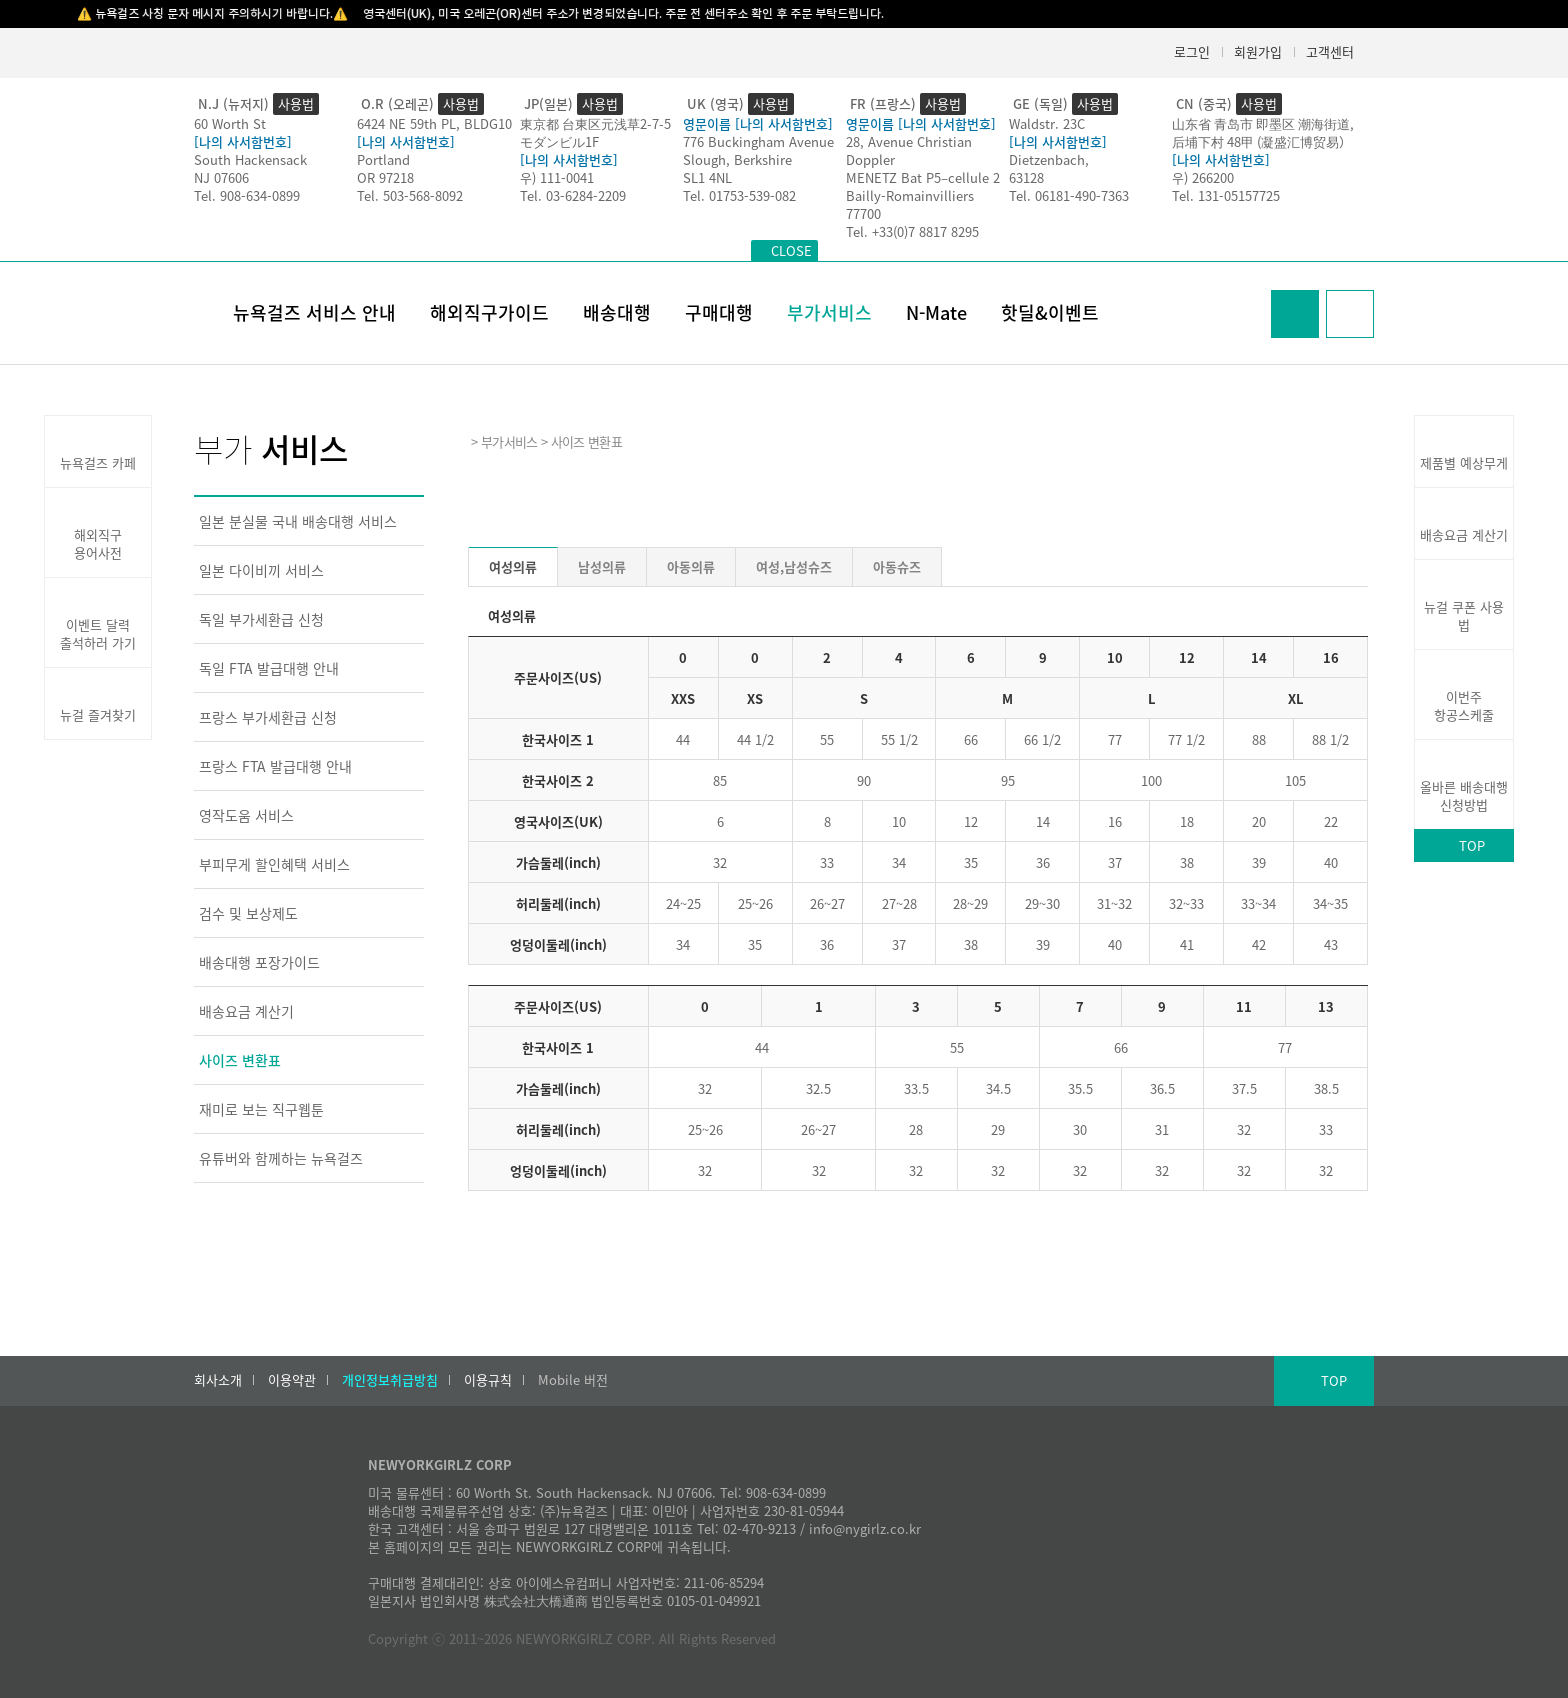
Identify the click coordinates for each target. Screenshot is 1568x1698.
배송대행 (617, 312)
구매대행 (719, 312)
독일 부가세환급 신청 (261, 619)
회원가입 (1258, 51)
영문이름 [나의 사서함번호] (758, 123)
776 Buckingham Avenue (758, 141)
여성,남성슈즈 (794, 566)
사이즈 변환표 (240, 1060)
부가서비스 (829, 312)
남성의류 (602, 566)
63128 (1026, 177)
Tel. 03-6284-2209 (573, 195)
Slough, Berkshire (737, 159)
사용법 (296, 103)
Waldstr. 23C (1047, 123)
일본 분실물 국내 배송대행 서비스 (298, 521)
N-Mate (936, 312)
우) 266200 (1203, 177)
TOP (1472, 845)
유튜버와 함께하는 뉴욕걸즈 (281, 1158)
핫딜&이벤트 (1050, 312)
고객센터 (1330, 51)
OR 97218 (385, 177)
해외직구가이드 (489, 312)
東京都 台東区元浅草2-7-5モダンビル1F (595, 132)
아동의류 (691, 566)
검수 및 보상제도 (248, 913)
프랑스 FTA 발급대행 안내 (275, 766)
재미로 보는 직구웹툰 (261, 1109)
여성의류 (513, 566)
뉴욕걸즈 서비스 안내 (314, 312)
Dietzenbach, (1049, 159)
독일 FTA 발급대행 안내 (269, 668)
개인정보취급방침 (390, 1380)
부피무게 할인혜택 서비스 (274, 864)
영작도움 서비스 (246, 815)
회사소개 (218, 1380)
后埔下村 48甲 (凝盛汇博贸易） (1262, 141)
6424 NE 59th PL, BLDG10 (434, 123)
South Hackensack (250, 159)
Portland (383, 159)
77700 (863, 213)
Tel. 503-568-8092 (410, 195)
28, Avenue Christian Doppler (909, 150)
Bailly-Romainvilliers (910, 195)
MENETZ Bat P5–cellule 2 (923, 177)
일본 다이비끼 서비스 (261, 570)
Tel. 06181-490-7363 (1069, 195)
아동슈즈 (897, 566)
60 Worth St (230, 123)
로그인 (1192, 51)
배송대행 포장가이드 (259, 962)
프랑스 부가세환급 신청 (268, 717)
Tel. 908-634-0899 (247, 195)
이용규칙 (488, 1380)
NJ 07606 (221, 177)
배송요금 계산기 (246, 1011)
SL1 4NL (707, 177)
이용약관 (292, 1380)
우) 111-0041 (557, 177)
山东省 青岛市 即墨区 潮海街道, (1263, 123)
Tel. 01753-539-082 (739, 195)
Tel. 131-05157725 (1226, 195)
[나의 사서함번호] (243, 141)
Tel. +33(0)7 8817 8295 (912, 231)
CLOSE (791, 250)
